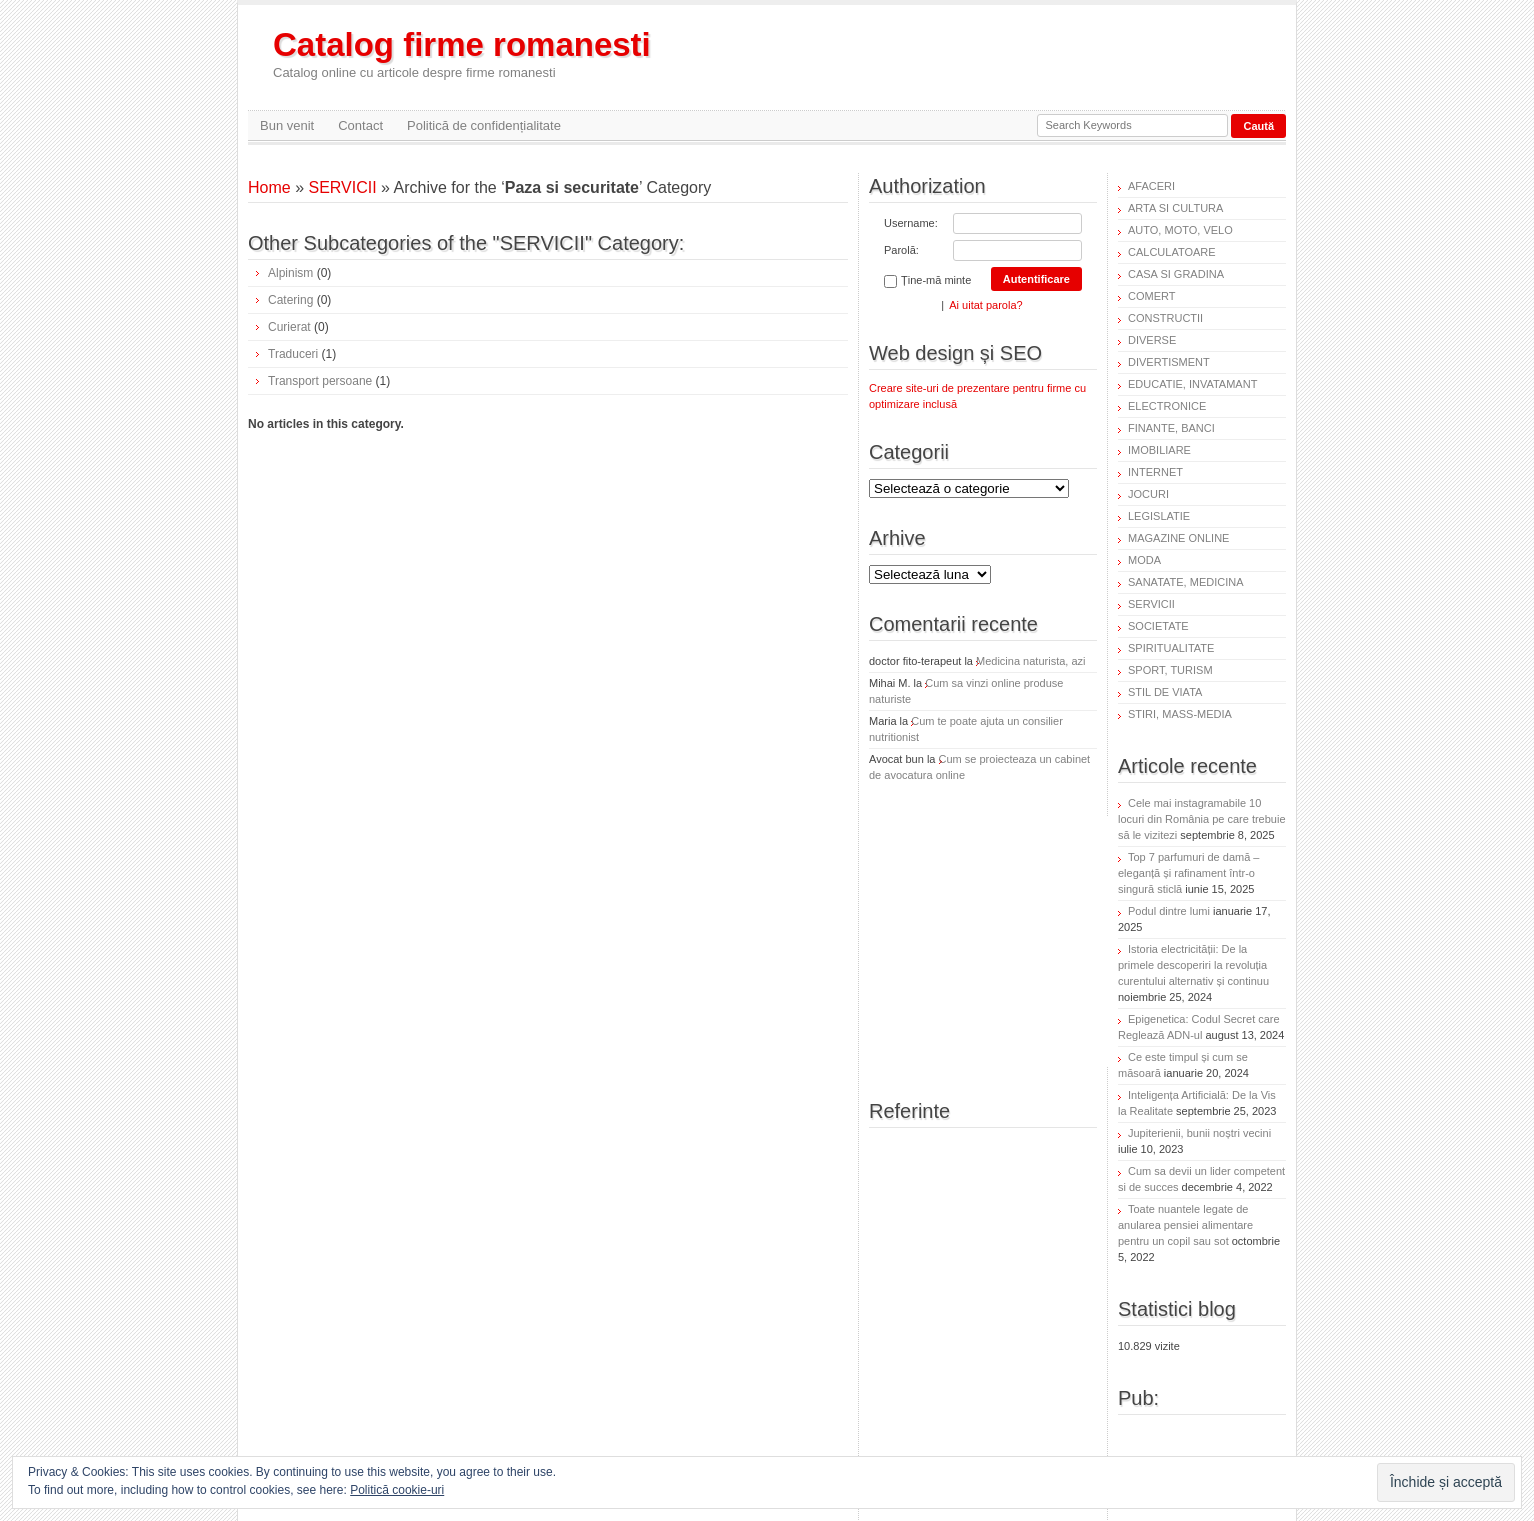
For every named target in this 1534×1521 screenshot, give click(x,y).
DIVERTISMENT (1169, 362)
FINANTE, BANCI (1171, 428)
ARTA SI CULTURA (1175, 208)
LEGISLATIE (1159, 516)
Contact (360, 125)
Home (269, 187)
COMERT (1151, 296)
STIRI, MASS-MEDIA (1180, 714)
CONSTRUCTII (1165, 318)
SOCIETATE (1158, 626)
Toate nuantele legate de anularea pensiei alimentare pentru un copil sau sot (1185, 1225)
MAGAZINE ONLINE (1178, 538)
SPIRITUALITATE (1171, 648)
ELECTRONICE (1167, 406)
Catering (290, 300)
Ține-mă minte (927, 281)
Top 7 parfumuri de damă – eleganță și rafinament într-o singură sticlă (1188, 873)
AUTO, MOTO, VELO (1180, 230)
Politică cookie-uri (397, 1490)
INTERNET (1155, 472)
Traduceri (293, 354)
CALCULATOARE (1172, 252)
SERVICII (342, 187)
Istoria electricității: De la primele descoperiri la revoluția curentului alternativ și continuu (1193, 965)
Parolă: (901, 250)
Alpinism (290, 273)
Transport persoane (320, 381)
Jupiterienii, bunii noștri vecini (1199, 1133)
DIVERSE (1152, 340)
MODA (1144, 560)
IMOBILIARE (1159, 450)
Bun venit (287, 125)
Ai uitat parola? (985, 305)
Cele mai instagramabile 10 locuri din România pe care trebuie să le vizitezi (1202, 819)
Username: (911, 223)
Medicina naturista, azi (1030, 661)
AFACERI (1151, 186)
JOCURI (1148, 494)
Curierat (289, 327)
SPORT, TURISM (1170, 670)
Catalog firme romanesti (462, 53)
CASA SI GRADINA (1176, 274)
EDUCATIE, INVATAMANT (1192, 384)
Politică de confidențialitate (484, 125)
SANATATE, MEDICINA (1186, 582)
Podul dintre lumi (1169, 911)
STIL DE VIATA (1165, 692)
